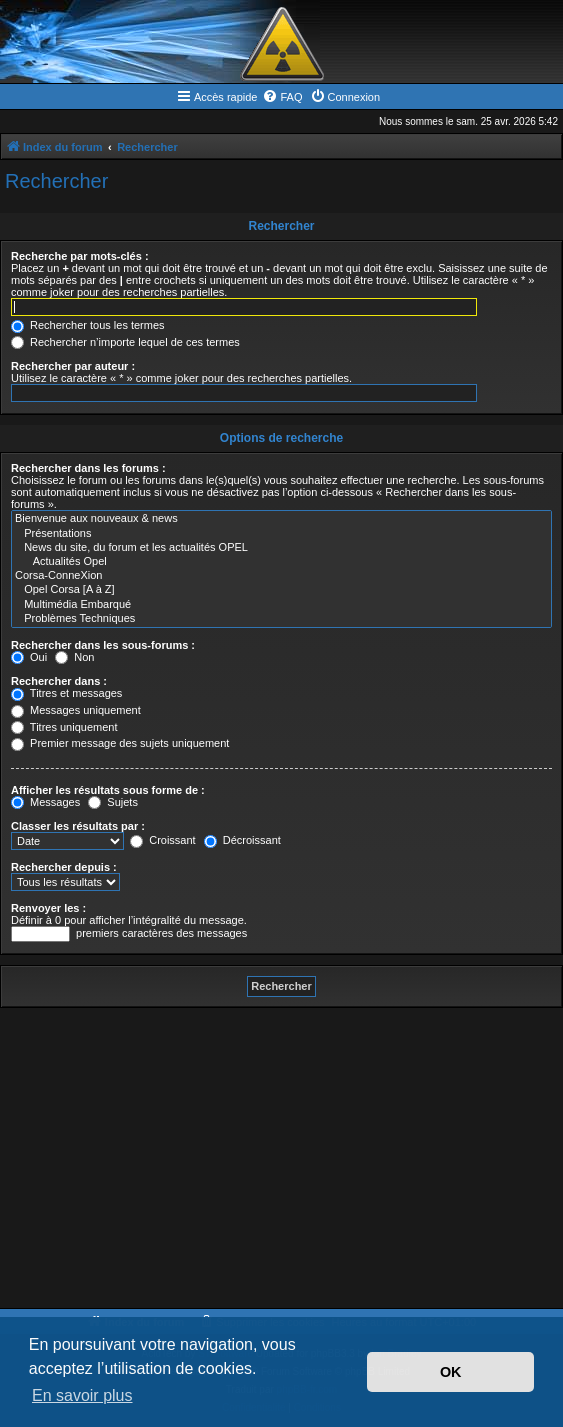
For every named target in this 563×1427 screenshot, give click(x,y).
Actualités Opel (281, 562)
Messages (45, 802)
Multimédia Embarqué (281, 605)
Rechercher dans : (59, 681)
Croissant (163, 840)
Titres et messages (66, 693)
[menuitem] (282, 97)
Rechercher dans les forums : (88, 468)
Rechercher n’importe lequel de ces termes (125, 342)
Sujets (113, 802)
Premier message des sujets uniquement (120, 743)
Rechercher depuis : (64, 867)
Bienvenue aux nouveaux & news (281, 519)
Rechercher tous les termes (88, 325)
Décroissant (242, 840)
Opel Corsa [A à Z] (281, 590)
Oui (29, 657)
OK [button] (451, 1372)
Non (74, 657)
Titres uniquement (64, 727)
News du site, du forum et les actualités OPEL (281, 548)
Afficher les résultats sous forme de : (108, 790)
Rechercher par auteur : (73, 366)
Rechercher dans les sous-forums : (103, 645)
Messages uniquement (76, 710)
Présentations (281, 534)
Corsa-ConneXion (281, 576)
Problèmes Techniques (281, 619)
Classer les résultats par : (78, 826)
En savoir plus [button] (82, 1395)
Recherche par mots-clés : (80, 256)
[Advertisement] (281, 1158)
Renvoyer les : (48, 908)
